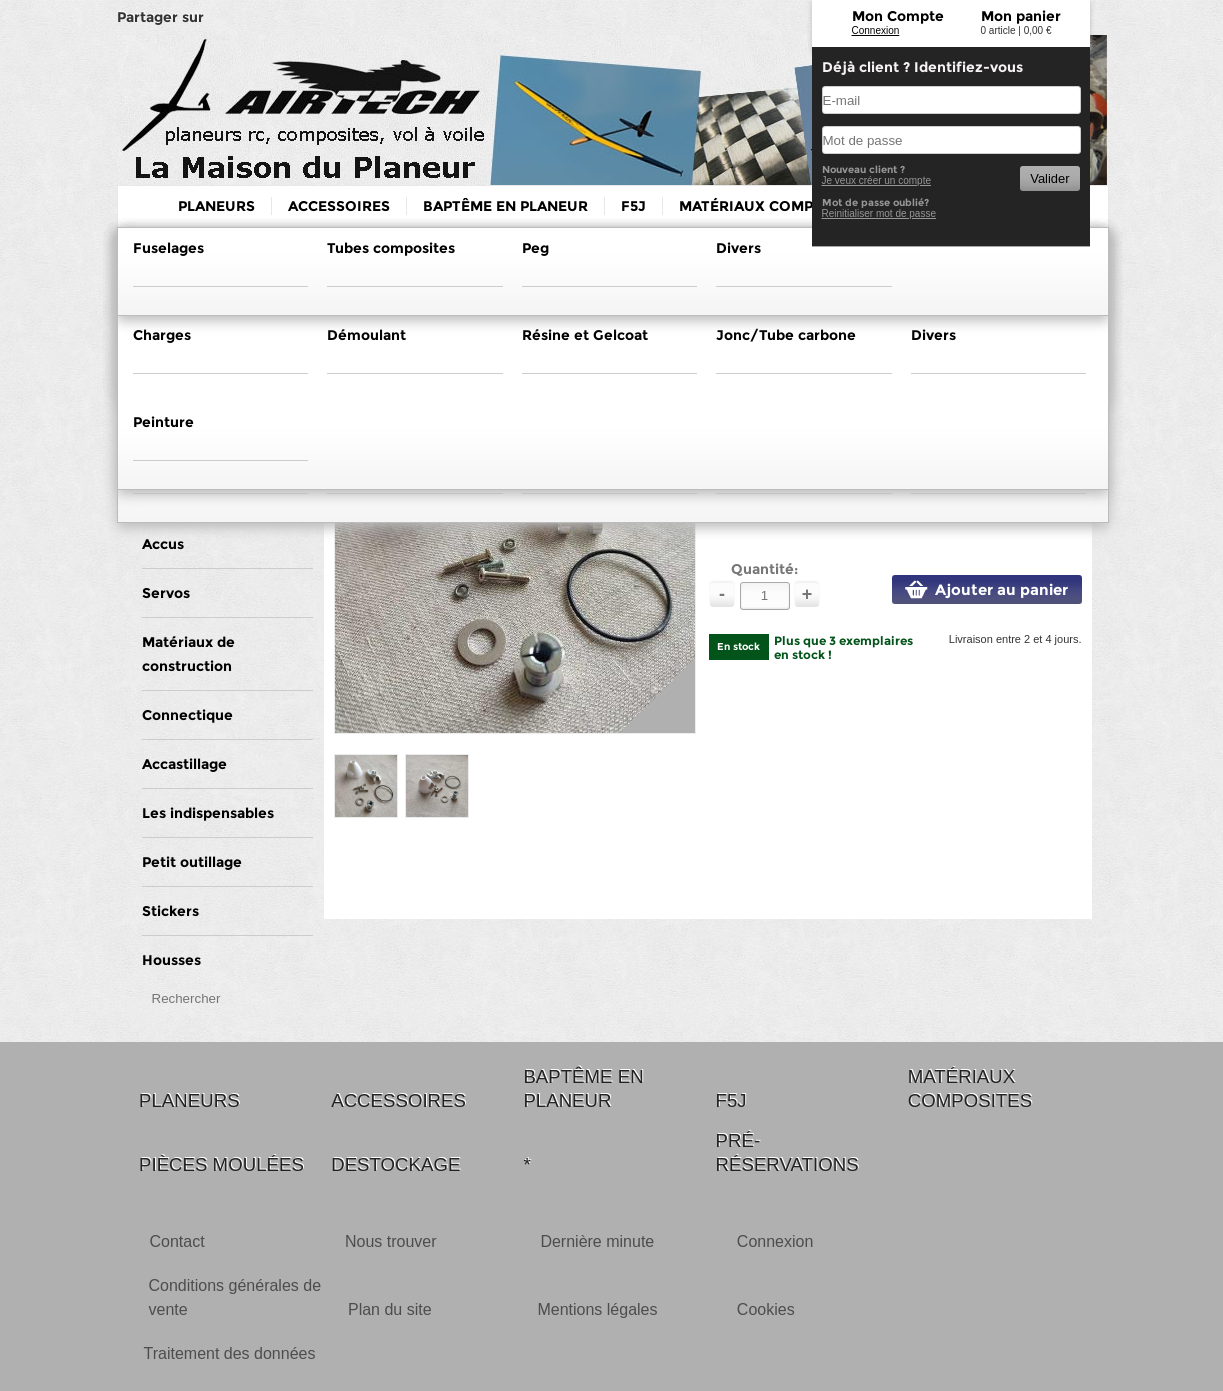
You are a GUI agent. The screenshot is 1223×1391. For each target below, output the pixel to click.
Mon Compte (898, 16)
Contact (177, 1241)
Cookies (766, 1309)
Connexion (876, 30)
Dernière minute (597, 1241)
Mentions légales (597, 1309)
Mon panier (1021, 16)
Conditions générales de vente (235, 1297)
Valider (1049, 178)
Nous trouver (391, 1241)
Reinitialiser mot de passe (879, 213)
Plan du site (390, 1309)
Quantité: (764, 569)
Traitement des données (230, 1353)
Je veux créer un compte (877, 180)
